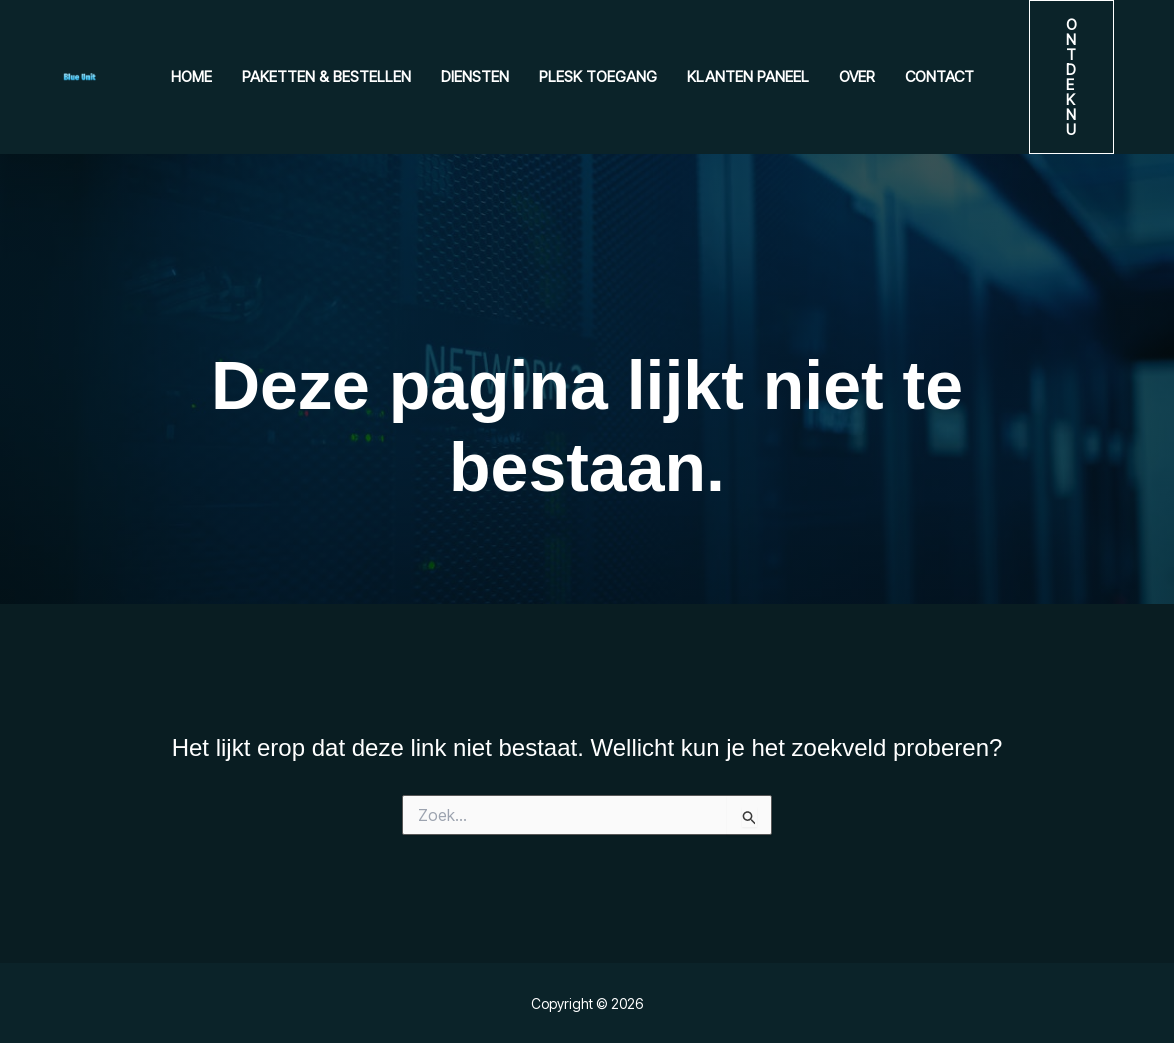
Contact (939, 76)
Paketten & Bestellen (326, 76)
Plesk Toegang (598, 76)
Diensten (475, 76)
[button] (1071, 77)
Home (191, 76)
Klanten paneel (748, 76)
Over (857, 76)
